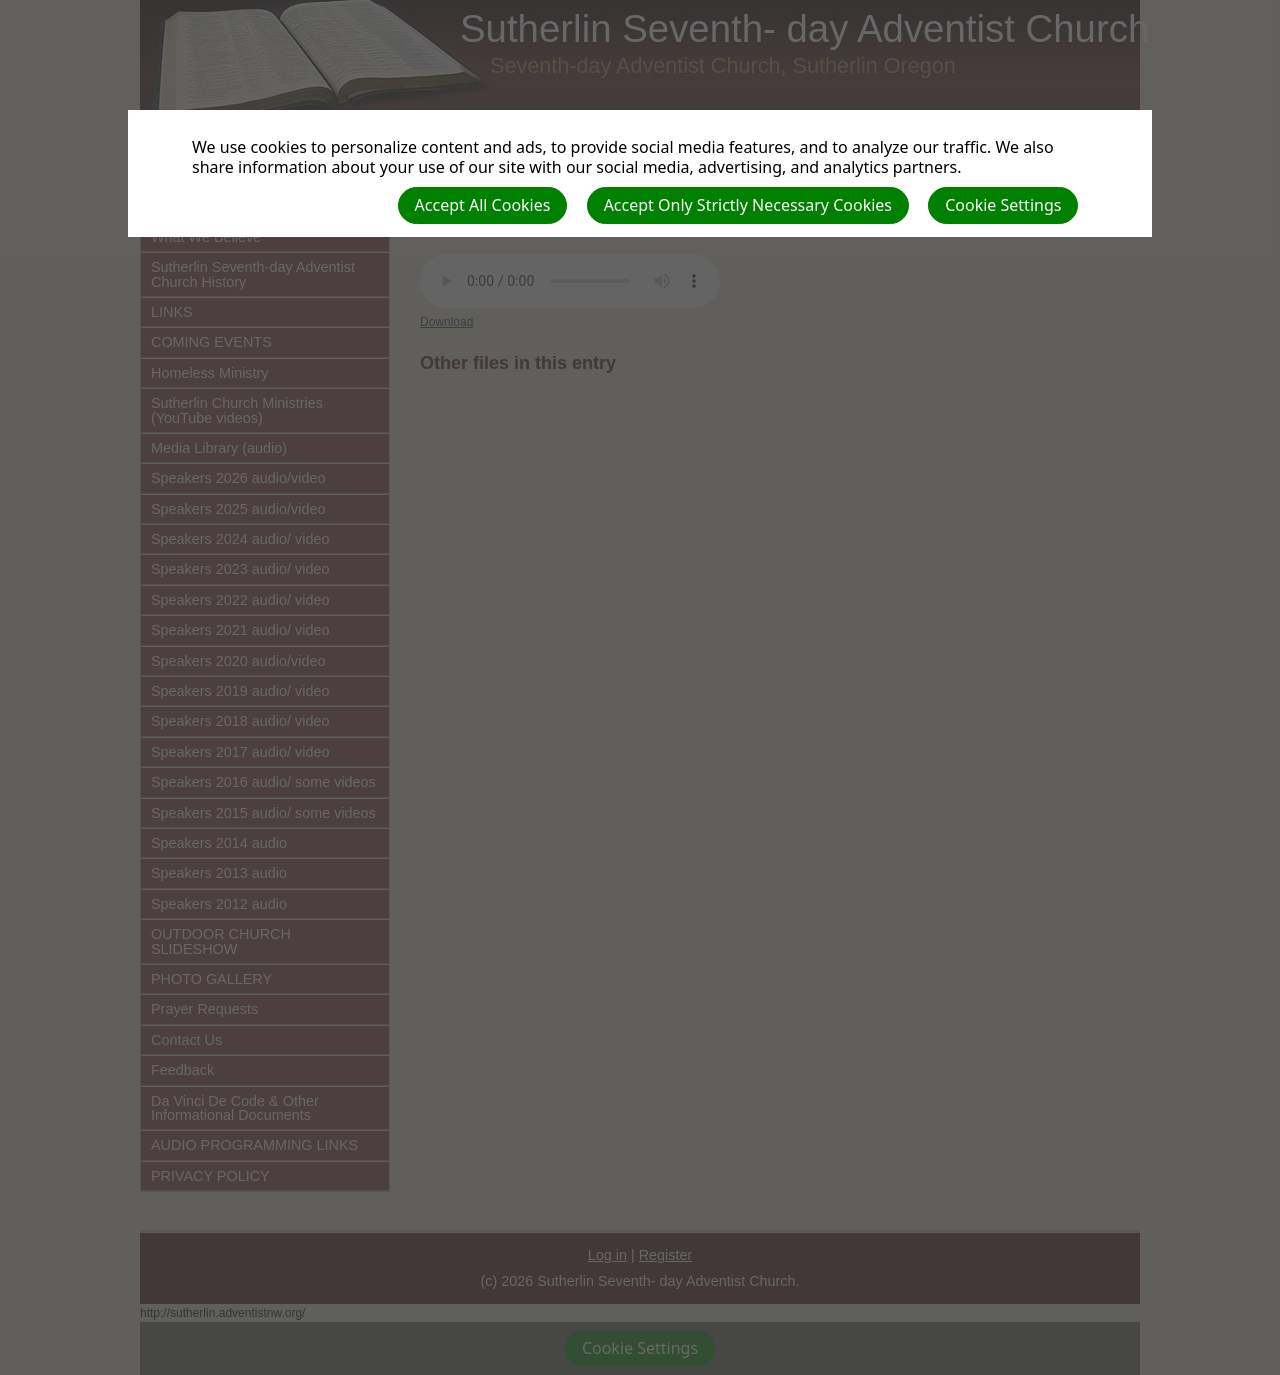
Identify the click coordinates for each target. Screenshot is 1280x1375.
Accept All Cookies (483, 205)
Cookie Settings (1003, 205)
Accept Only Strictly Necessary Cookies (748, 205)
